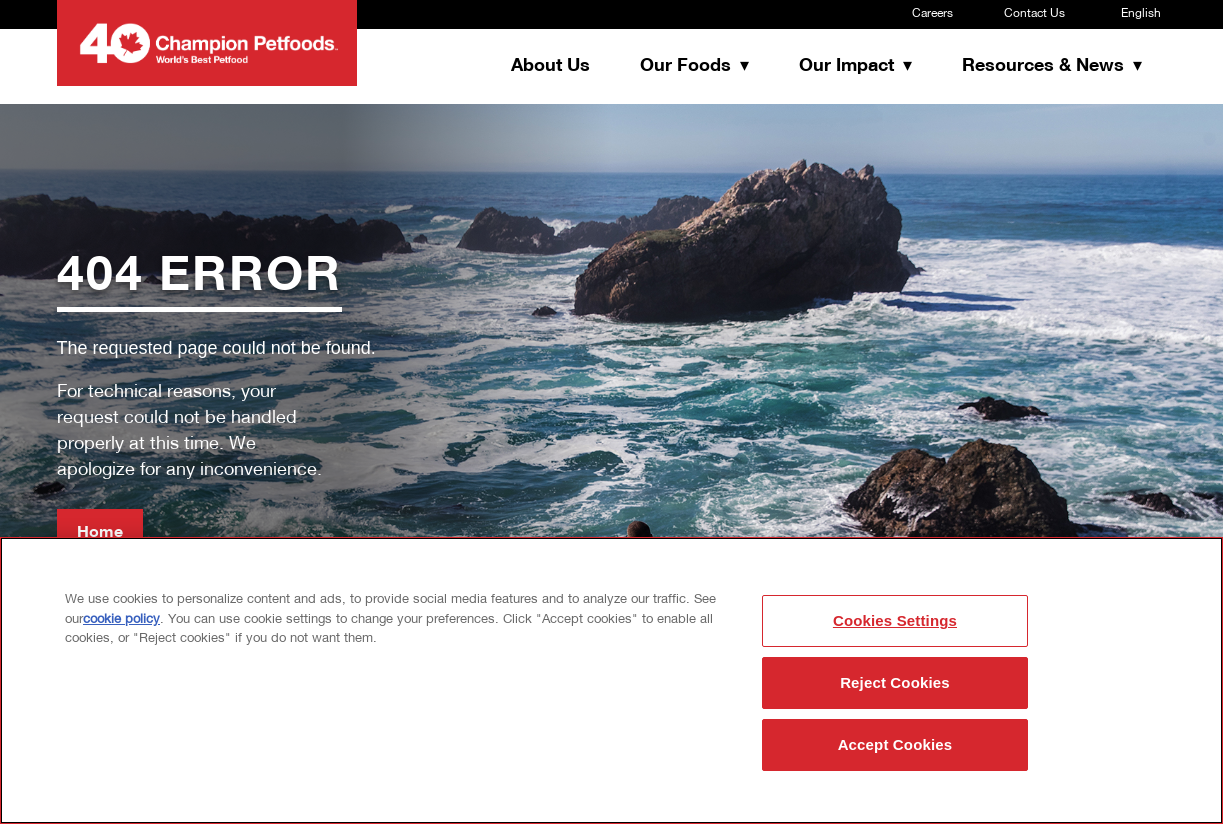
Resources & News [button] (1045, 66)
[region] (611, 680)
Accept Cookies (895, 744)
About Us (550, 66)
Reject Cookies (895, 682)
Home (100, 533)
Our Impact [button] (849, 66)
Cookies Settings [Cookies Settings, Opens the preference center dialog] (895, 620)
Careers (932, 14)
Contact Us (1034, 14)
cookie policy (121, 619)
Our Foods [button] (688, 66)
